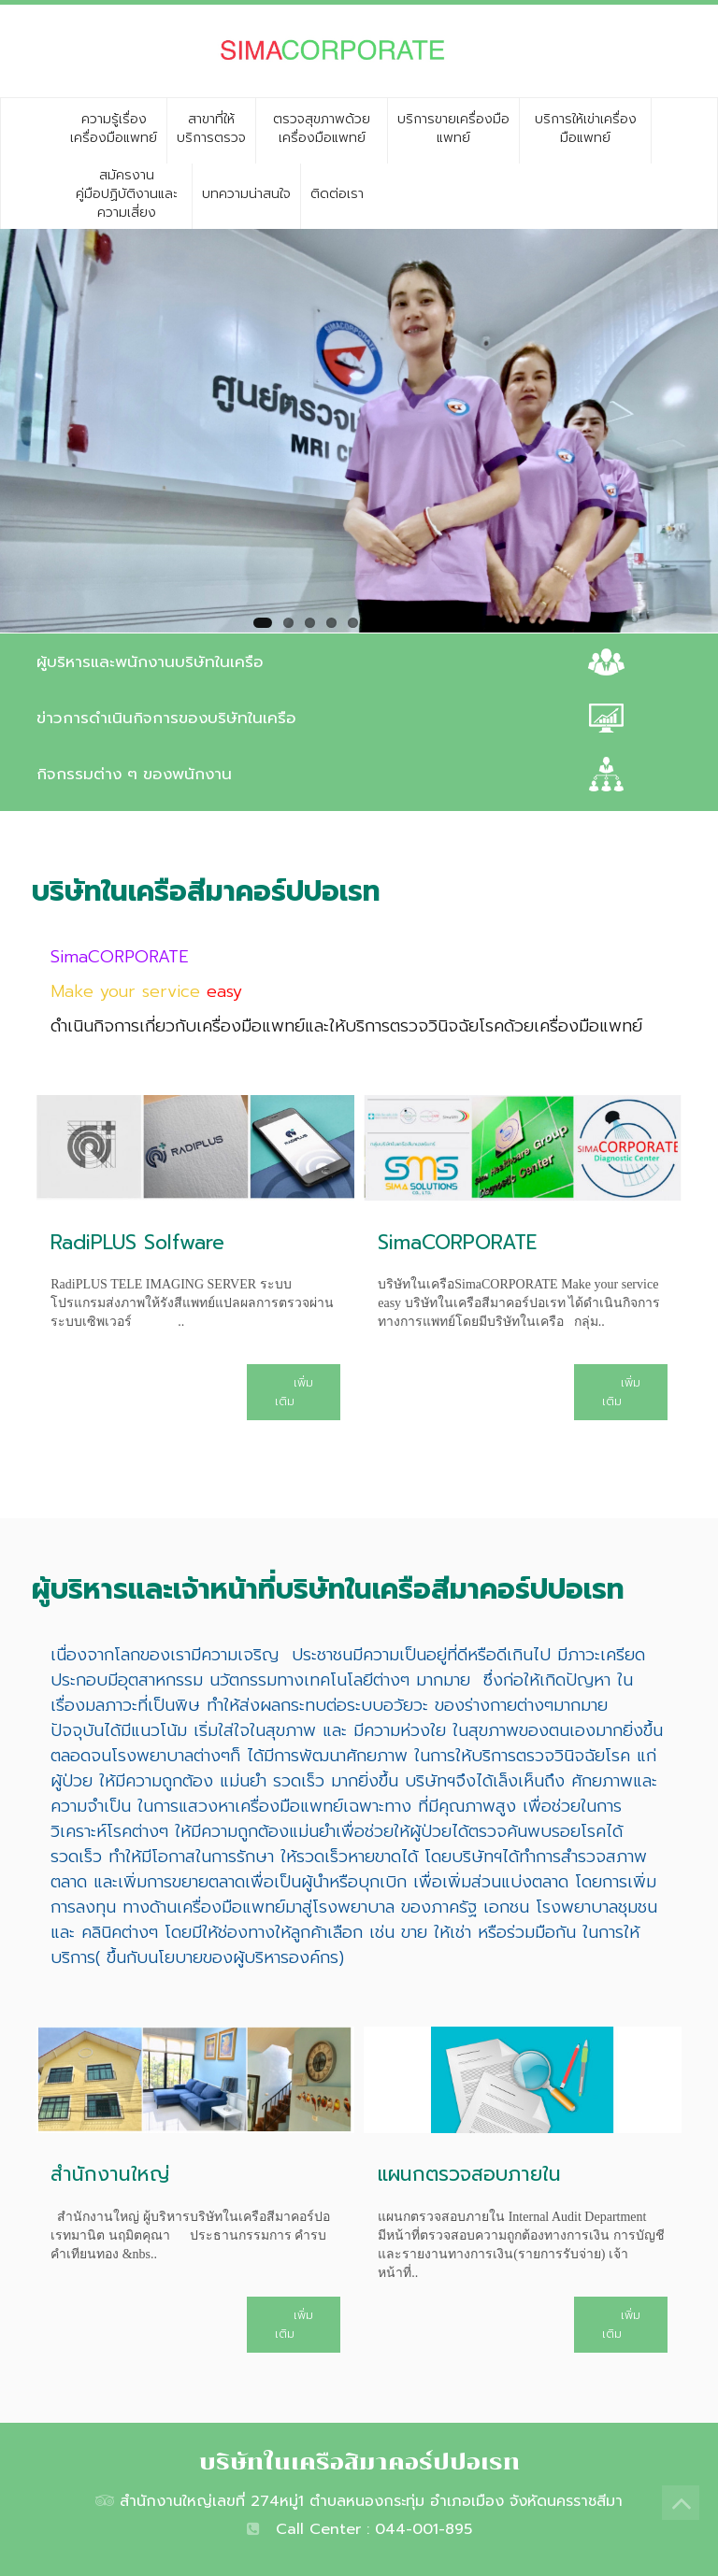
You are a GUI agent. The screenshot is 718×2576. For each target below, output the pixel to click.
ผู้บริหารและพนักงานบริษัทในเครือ (150, 661)
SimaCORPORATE (457, 1243)
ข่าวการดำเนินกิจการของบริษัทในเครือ (166, 717)
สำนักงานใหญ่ (109, 2174)
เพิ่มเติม (294, 1392)
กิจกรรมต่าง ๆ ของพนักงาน (134, 773)
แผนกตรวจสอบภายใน (469, 2174)
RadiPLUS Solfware (137, 1243)
